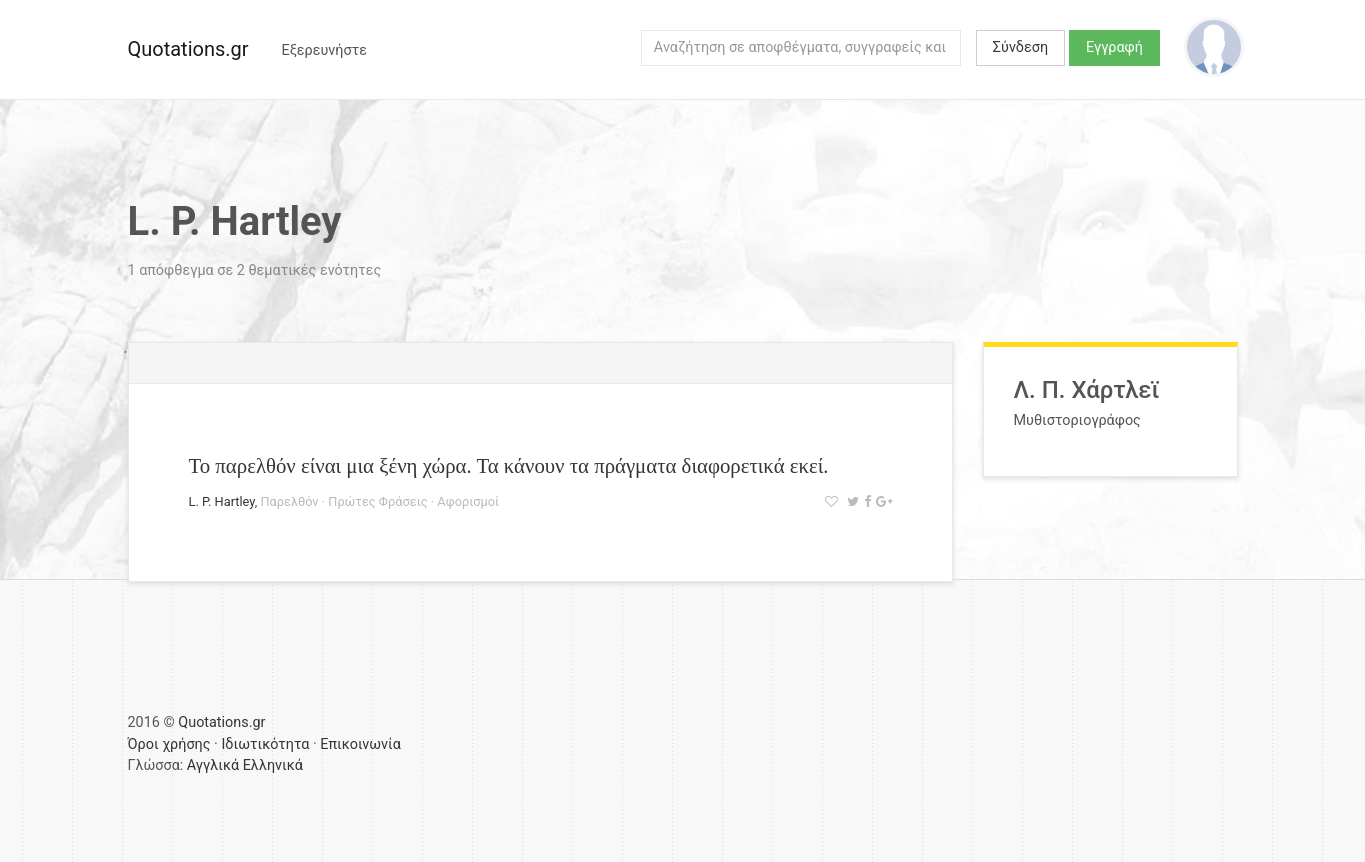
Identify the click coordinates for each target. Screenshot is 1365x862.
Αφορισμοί (468, 501)
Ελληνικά (273, 765)
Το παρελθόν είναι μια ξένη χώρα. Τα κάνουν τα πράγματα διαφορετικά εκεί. (509, 465)
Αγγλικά (213, 765)
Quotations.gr (188, 49)
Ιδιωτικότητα (265, 744)
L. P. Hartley (222, 501)
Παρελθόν (289, 501)
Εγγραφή (1114, 47)
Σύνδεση (1020, 47)
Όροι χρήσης (169, 744)
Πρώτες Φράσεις (377, 501)
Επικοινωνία (360, 744)
